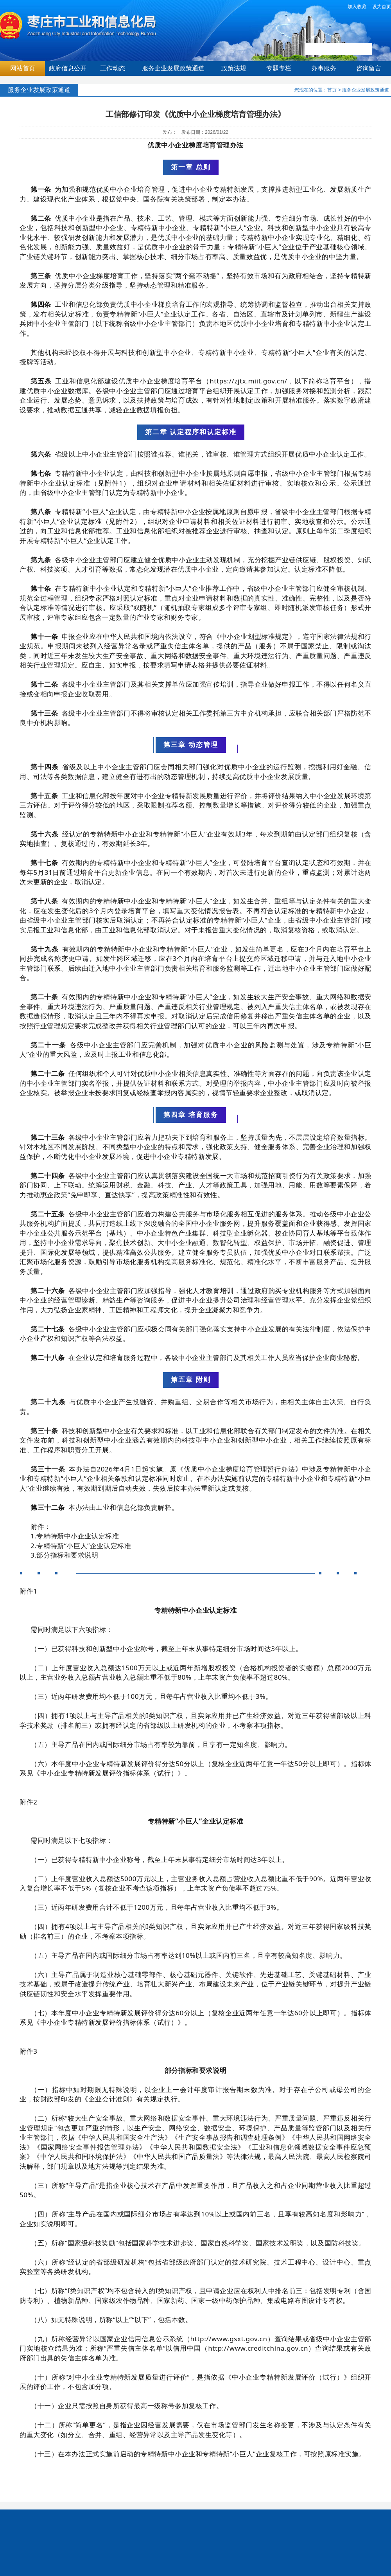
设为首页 (381, 6)
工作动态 (112, 68)
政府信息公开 (67, 68)
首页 (332, 90)
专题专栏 (278, 68)
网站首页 (22, 68)
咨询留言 (368, 68)
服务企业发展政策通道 (173, 68)
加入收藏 (357, 6)
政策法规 (233, 68)
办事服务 (323, 68)
